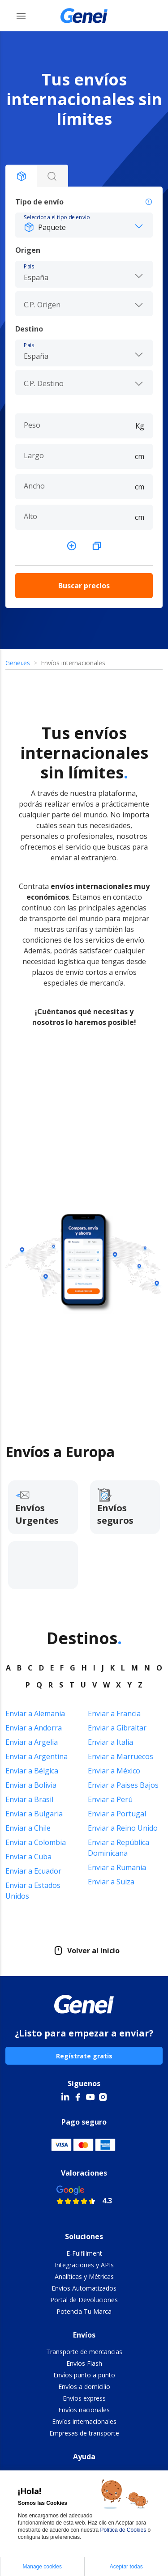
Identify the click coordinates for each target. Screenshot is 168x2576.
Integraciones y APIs (84, 2265)
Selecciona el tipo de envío (57, 217)
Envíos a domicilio (84, 2386)
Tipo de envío (84, 201)
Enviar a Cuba (28, 1857)
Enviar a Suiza (111, 1882)
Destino (29, 329)
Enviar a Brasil (29, 1799)
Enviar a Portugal (117, 1814)
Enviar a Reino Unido (123, 1828)
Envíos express (84, 2398)
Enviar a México (114, 1771)
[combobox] (84, 273)
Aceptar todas (126, 2566)
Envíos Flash (84, 2363)
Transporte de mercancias (84, 2351)
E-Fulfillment (84, 2253)
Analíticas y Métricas (84, 2276)
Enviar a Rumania (117, 1867)
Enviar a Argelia (31, 1742)
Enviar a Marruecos (120, 1756)
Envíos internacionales (84, 2421)
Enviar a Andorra (33, 1728)
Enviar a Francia (114, 1713)
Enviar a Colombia (35, 1842)
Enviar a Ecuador (33, 1871)
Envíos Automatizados (84, 2288)
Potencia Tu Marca (84, 2311)
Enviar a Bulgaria (34, 1814)
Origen (27, 250)
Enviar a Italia (110, 1742)
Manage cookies (42, 2566)
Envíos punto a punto (84, 2375)
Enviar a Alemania (35, 1713)
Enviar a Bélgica (31, 1771)
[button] (84, 225)
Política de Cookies (123, 2530)
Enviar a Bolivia (30, 1785)
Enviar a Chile (28, 1828)
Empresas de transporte (84, 2433)
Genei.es (17, 663)
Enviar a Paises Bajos (123, 1785)
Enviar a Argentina (36, 1756)
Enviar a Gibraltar (117, 1728)
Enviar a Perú (110, 1799)
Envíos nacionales (84, 2410)
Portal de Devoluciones (84, 2299)
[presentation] (84, 304)
